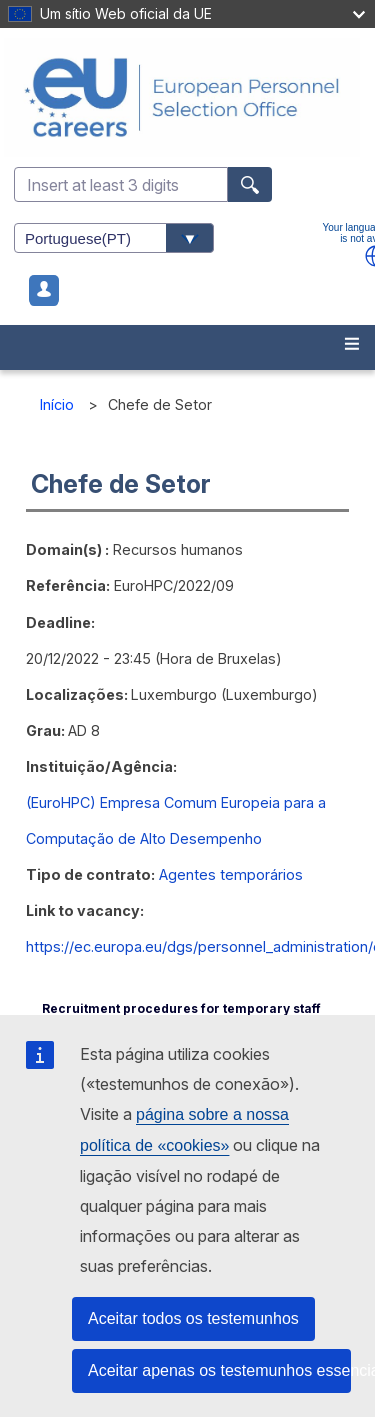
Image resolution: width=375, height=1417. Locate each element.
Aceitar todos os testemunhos (193, 1318)
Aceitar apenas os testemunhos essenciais (219, 1370)
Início (57, 404)
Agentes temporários (231, 874)
